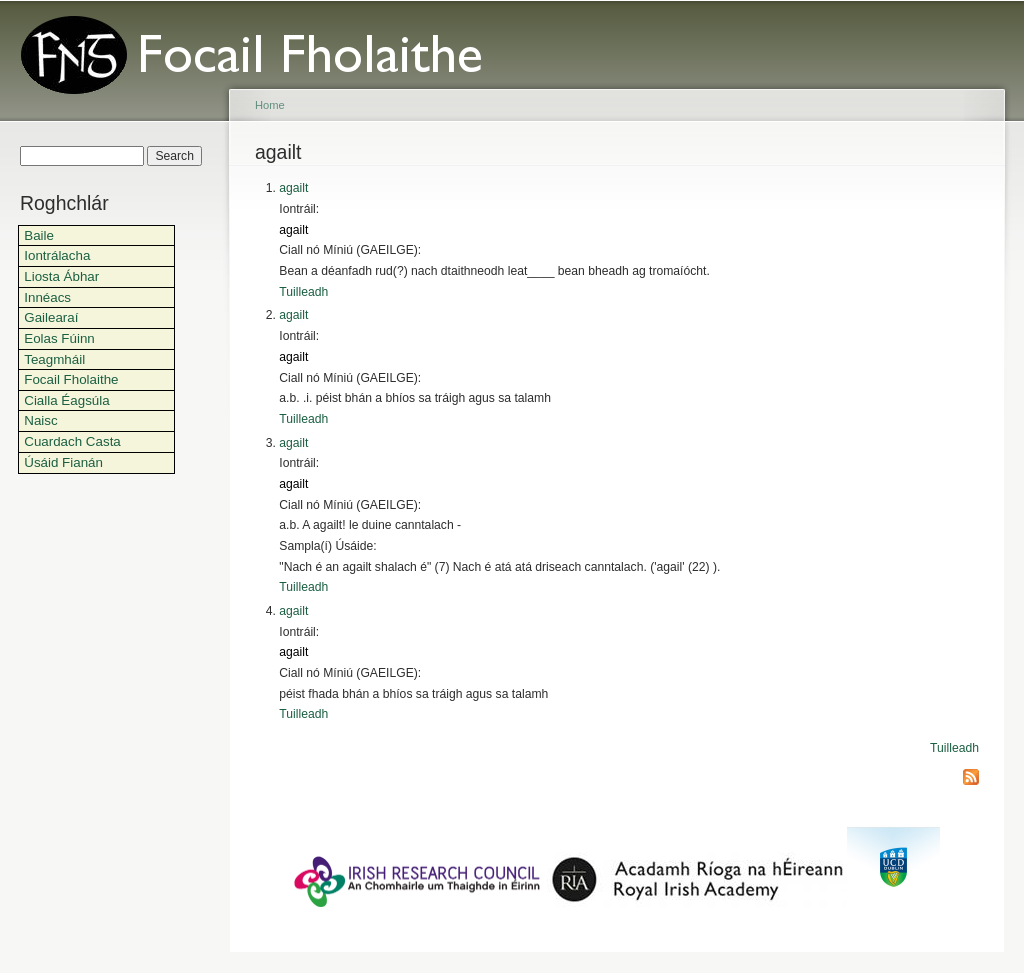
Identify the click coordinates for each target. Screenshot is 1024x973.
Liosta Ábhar (61, 276)
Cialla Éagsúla (66, 400)
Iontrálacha (57, 255)
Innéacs (47, 297)
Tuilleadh (303, 292)
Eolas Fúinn (59, 338)
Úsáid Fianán (63, 462)
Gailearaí (51, 317)
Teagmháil (54, 359)
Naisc (40, 420)
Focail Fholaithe (71, 379)
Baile (39, 235)
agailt (293, 188)
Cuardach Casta (72, 441)
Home (270, 105)
